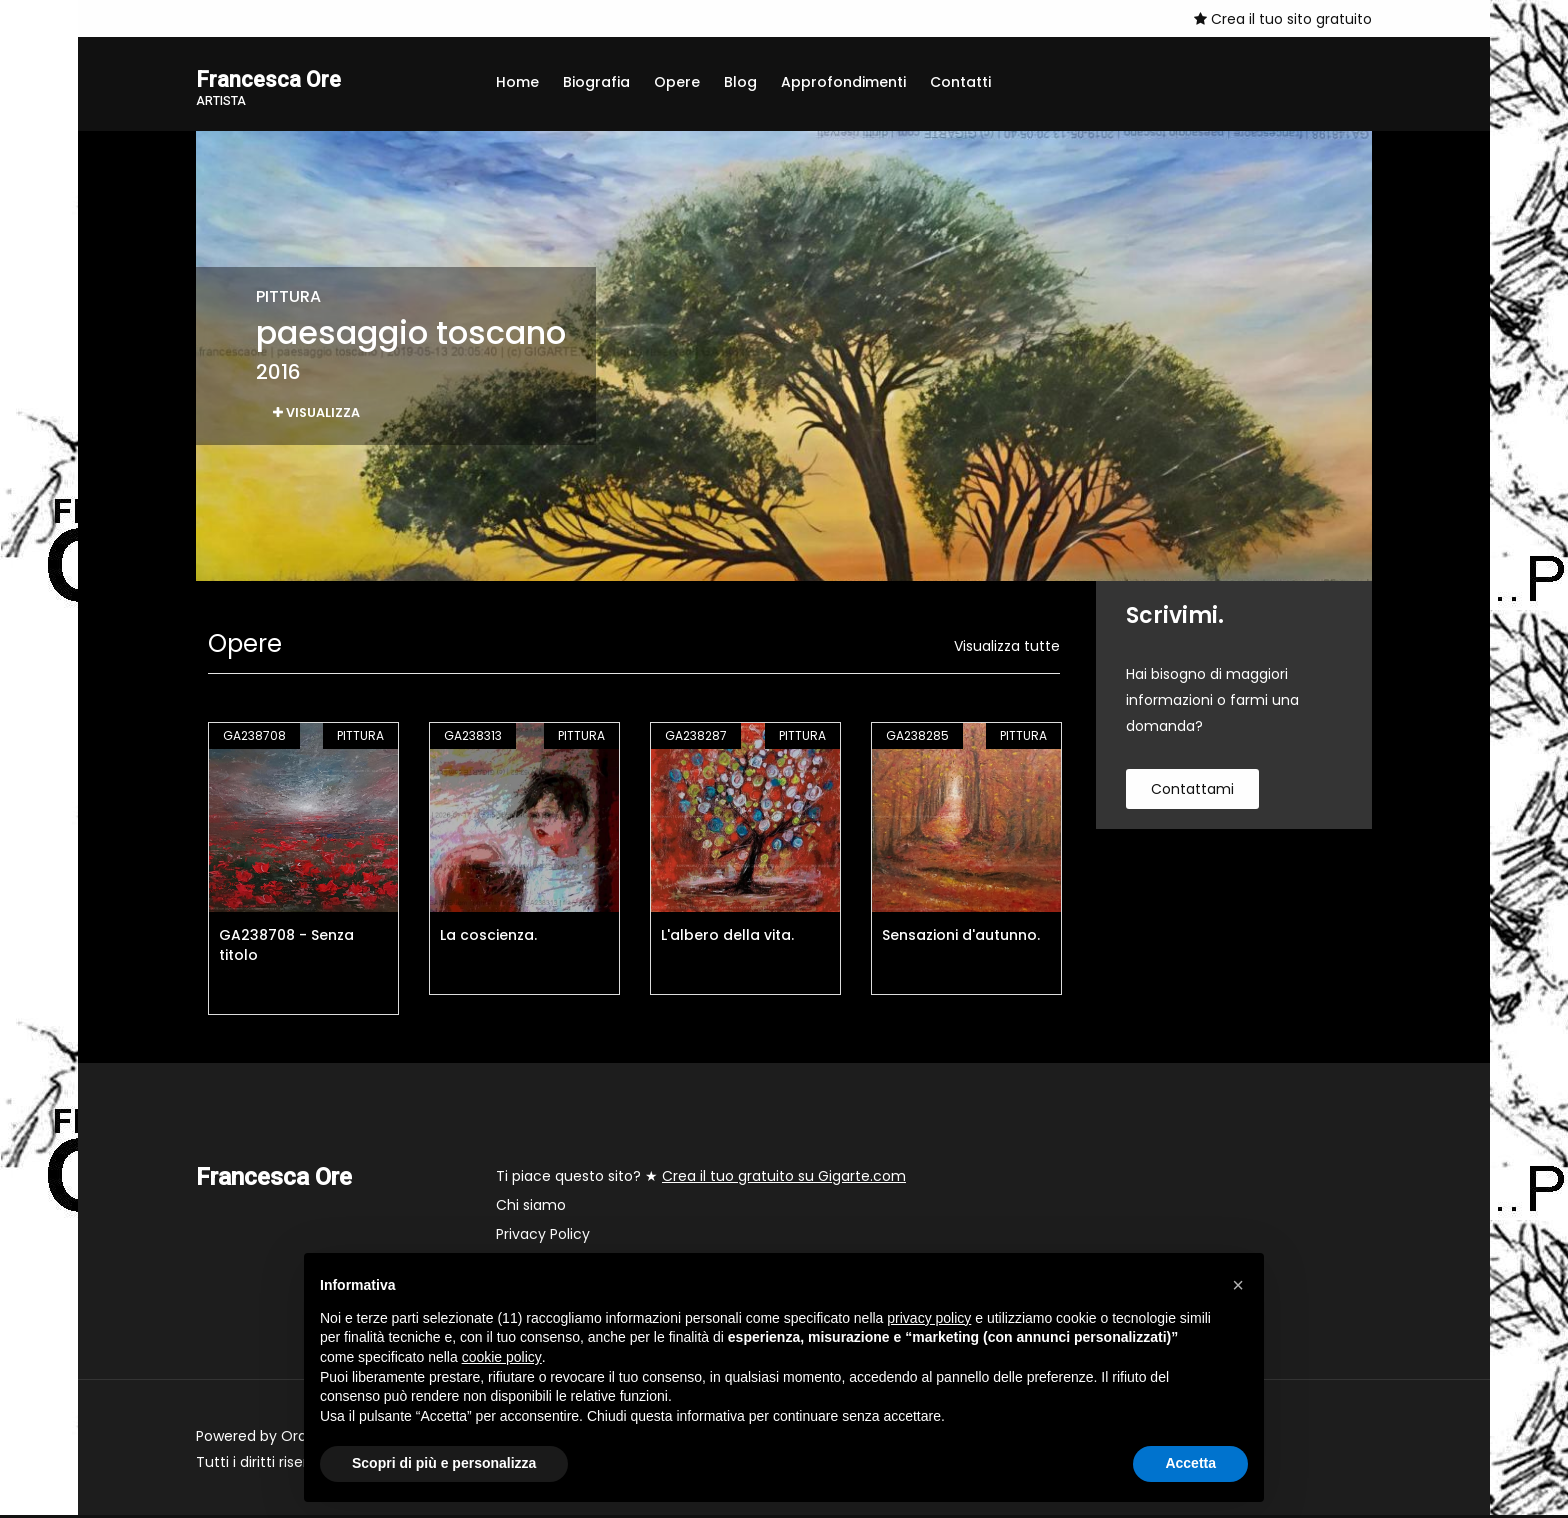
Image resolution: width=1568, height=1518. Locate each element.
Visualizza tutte (1007, 649)
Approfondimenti (843, 82)
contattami (1192, 792)
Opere (677, 82)
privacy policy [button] (929, 1318)
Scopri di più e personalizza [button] (444, 1463)
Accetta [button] (1190, 1463)
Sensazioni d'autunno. (961, 938)
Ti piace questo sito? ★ (701, 1179)
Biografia (596, 82)
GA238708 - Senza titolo (286, 948)
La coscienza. (488, 938)
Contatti (960, 82)
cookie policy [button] (502, 1357)
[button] (1238, 1285)
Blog (740, 82)
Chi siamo (531, 1208)
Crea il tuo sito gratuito (1283, 19)
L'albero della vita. (727, 938)
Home (517, 82)
